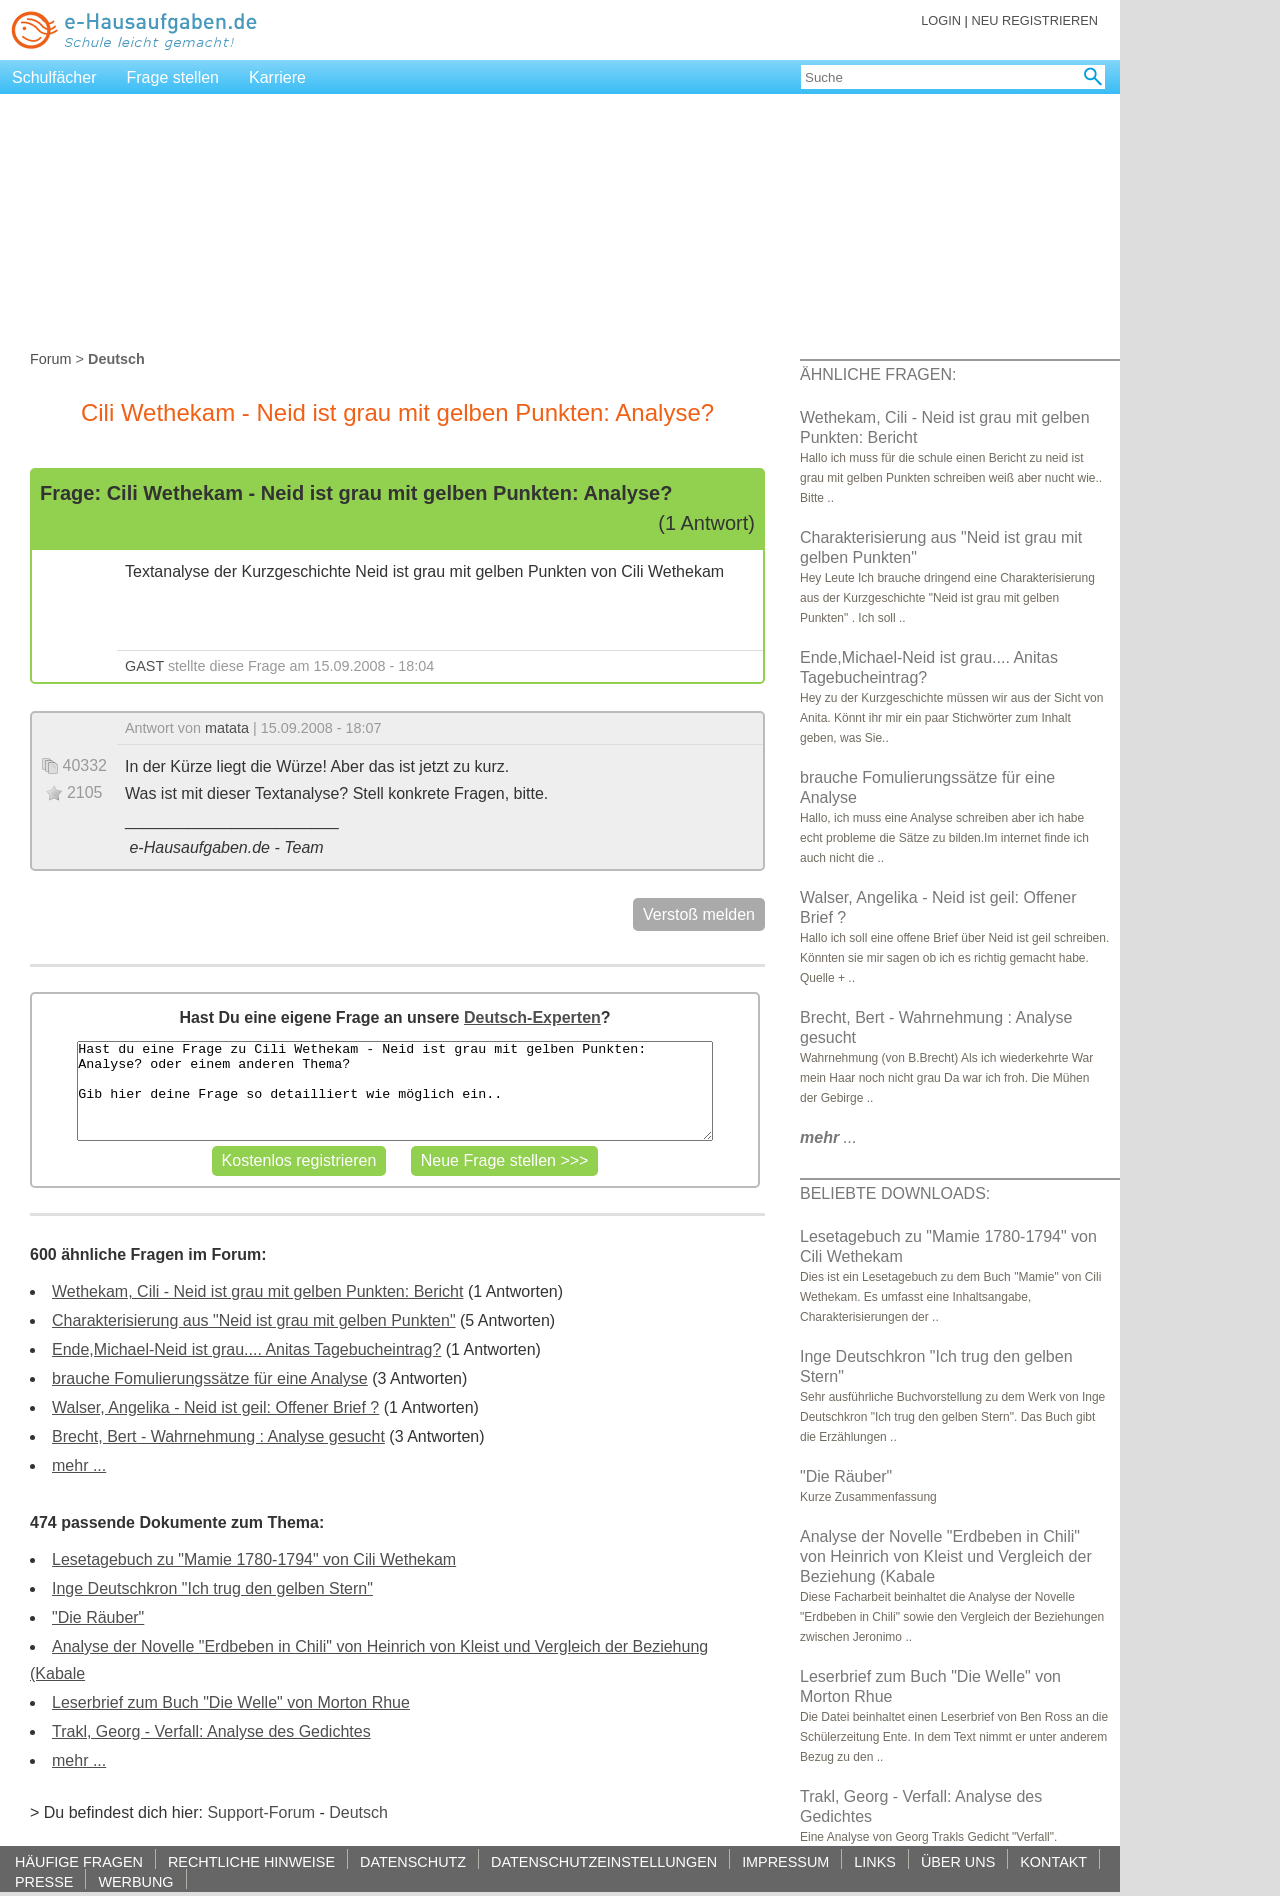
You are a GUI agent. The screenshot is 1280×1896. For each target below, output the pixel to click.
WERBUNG (135, 1881)
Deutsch (358, 1812)
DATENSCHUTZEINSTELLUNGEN (604, 1861)
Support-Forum (261, 1812)
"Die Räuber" (98, 1617)
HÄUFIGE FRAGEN (79, 1861)
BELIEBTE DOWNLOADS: (895, 1193)
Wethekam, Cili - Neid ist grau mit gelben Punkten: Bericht (257, 1291)
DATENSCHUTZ (413, 1861)
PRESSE (44, 1881)
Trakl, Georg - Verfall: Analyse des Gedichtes (211, 1731)
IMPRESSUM (785, 1861)
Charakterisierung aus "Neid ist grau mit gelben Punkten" (254, 1320)
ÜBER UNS (958, 1861)
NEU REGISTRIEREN (1034, 20)
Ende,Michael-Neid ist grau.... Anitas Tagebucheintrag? (246, 1349)
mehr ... (79, 1465)
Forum (51, 359)
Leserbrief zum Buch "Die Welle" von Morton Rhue (231, 1702)
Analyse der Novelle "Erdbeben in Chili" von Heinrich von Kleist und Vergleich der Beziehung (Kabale (946, 1556)
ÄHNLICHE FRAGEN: (878, 374)
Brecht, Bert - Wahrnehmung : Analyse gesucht (218, 1436)
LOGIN (941, 20)
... (828, 1137)
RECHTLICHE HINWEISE (251, 1861)
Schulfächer (54, 77)
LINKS (875, 1861)
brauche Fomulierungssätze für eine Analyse (210, 1378)
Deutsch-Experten (532, 1017)
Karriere (277, 77)
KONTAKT (1053, 1861)
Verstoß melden (699, 914)
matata (227, 728)
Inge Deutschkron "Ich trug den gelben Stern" (212, 1588)
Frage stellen (173, 77)
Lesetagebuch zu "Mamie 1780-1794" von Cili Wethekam (254, 1559)
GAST (144, 666)
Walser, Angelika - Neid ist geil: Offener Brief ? (215, 1407)
